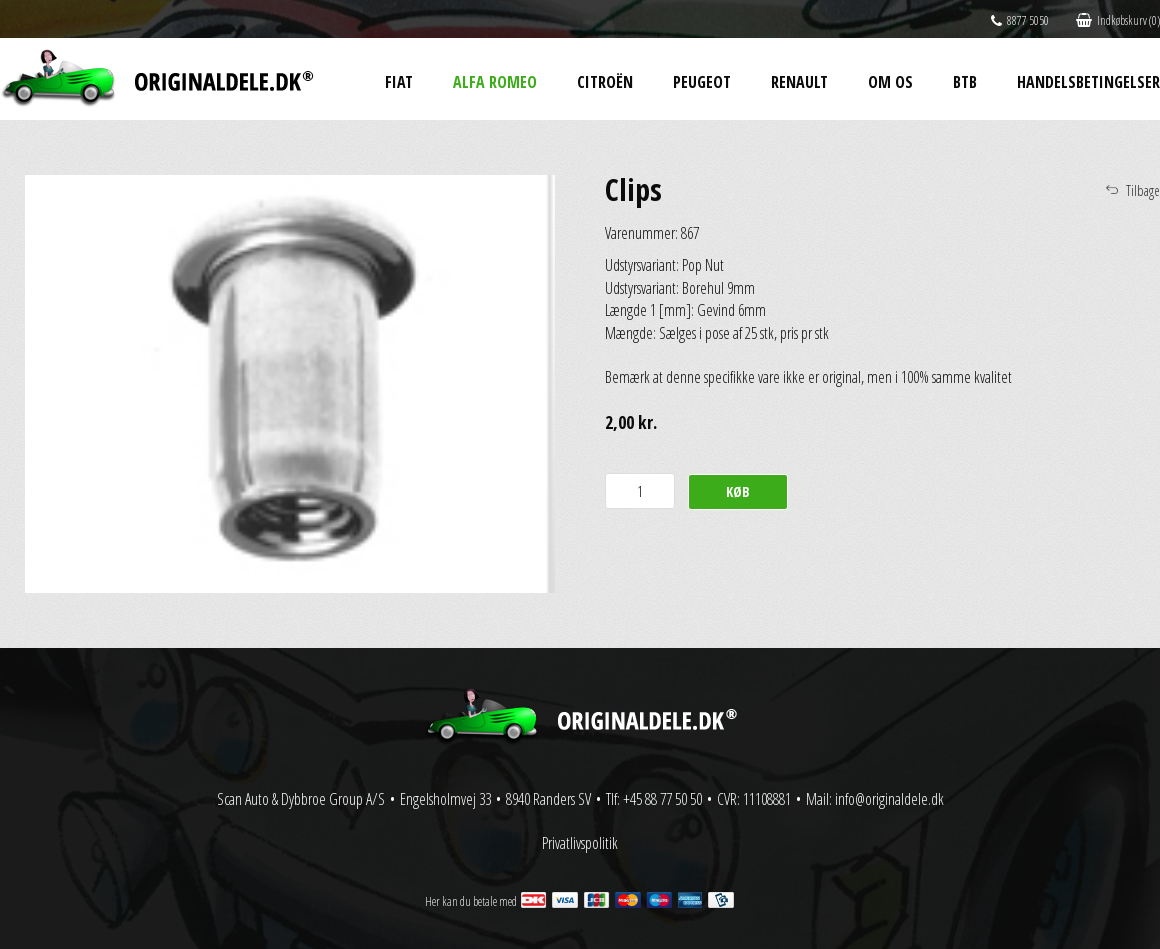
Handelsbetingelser (1088, 82)
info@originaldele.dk (889, 799)
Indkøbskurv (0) (1118, 20)
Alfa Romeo (495, 82)
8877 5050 (1020, 20)
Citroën (605, 82)
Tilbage (1143, 190)
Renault (799, 82)
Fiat (399, 82)
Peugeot (702, 82)
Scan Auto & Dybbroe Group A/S (301, 799)
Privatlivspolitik (580, 843)
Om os (890, 82)
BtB (965, 82)
